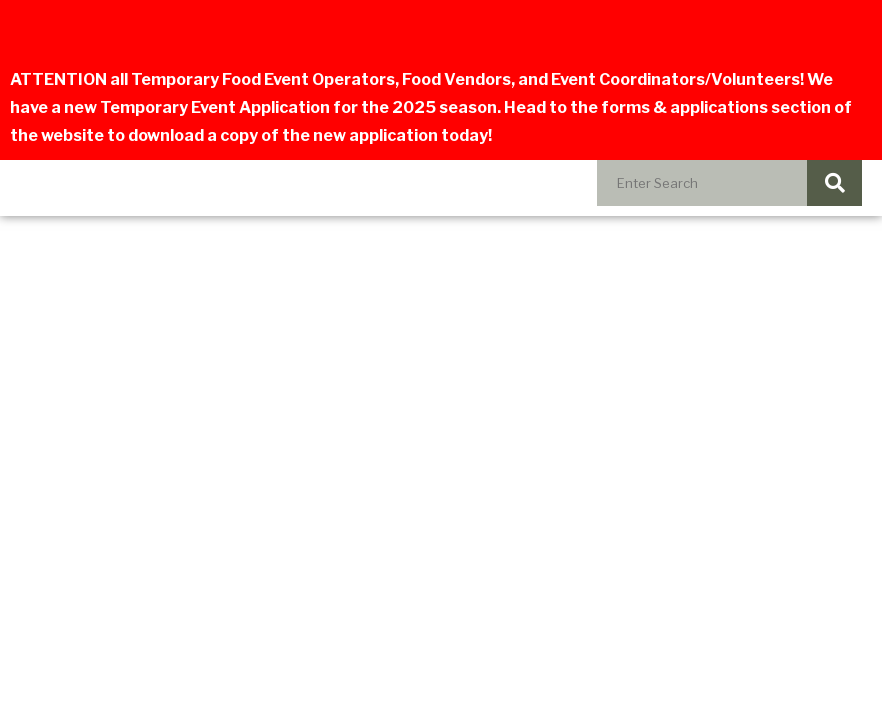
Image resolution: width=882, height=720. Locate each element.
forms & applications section (716, 107)
